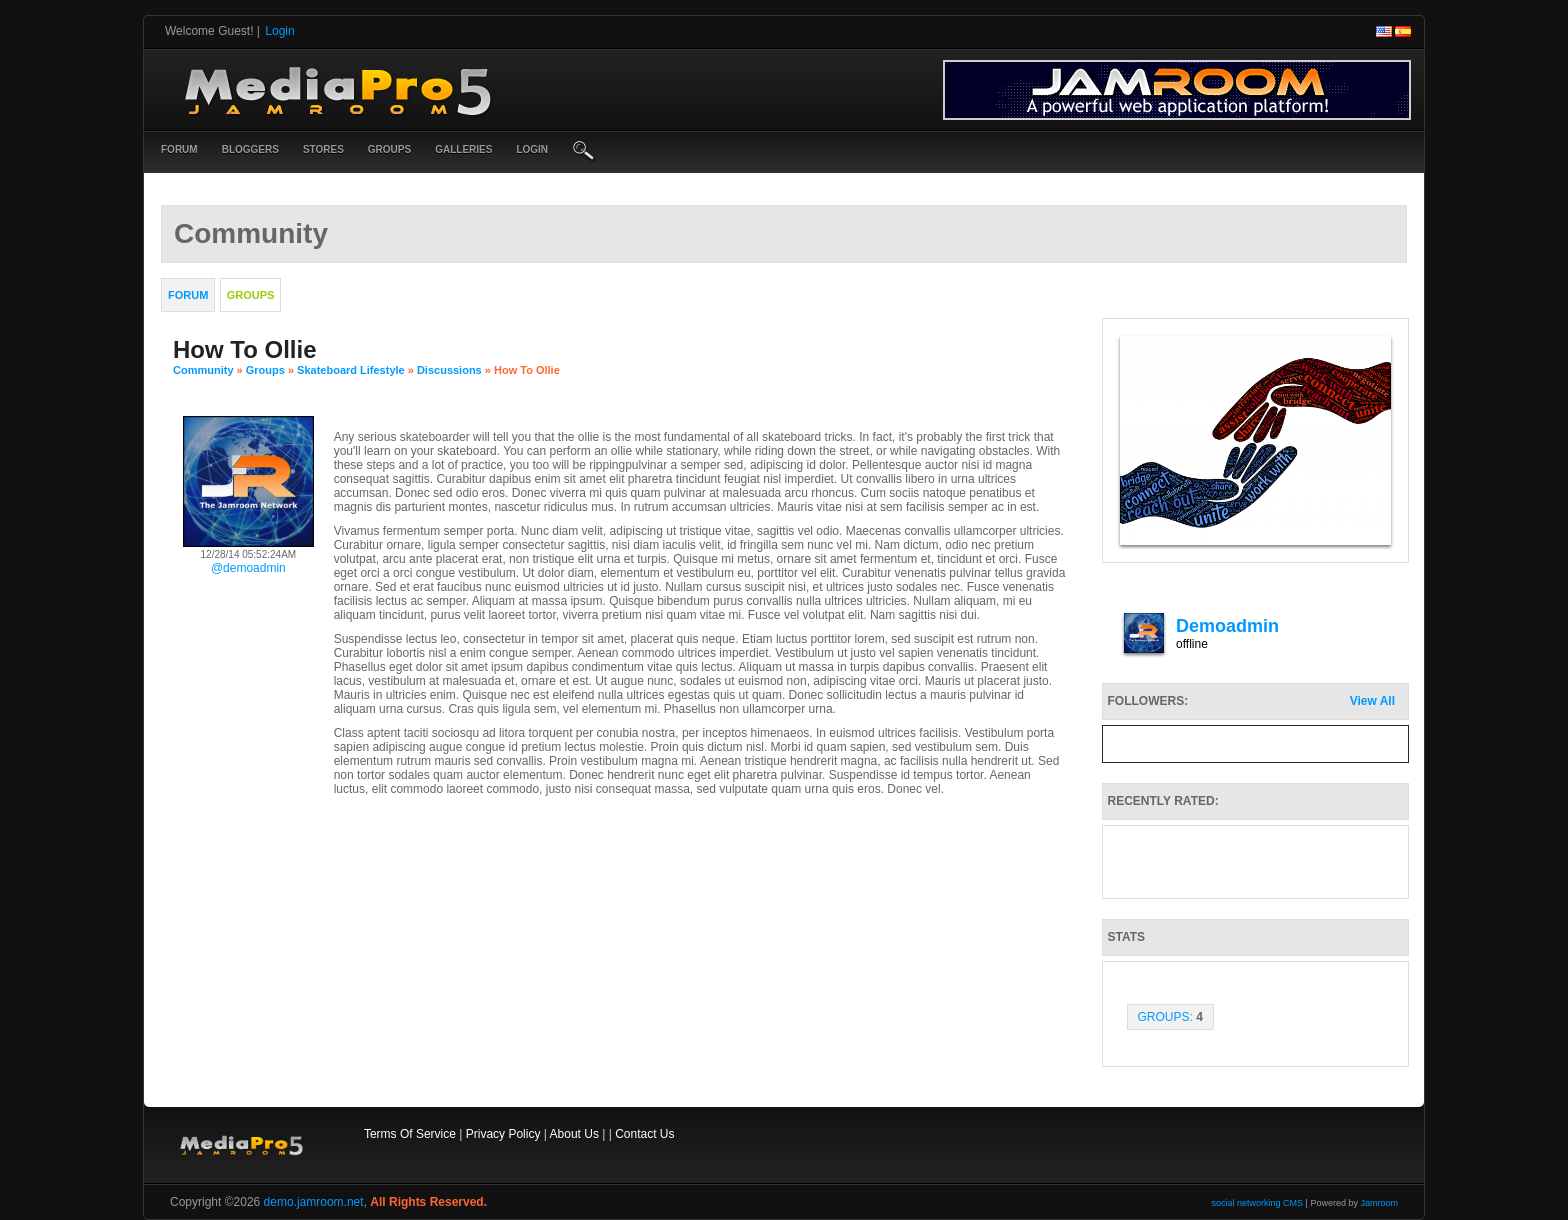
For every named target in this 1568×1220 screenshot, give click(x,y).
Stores (323, 149)
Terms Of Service (410, 1134)
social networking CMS (1258, 1203)
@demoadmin (248, 568)
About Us (574, 1134)
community (203, 370)
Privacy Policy (503, 1134)
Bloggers (250, 149)
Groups (389, 149)
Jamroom (1379, 1203)
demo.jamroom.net (314, 1202)
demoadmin (1227, 626)
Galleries (463, 149)
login (532, 149)
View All (1372, 701)
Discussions (449, 370)
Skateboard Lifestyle (351, 370)
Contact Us (644, 1134)
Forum (179, 149)
